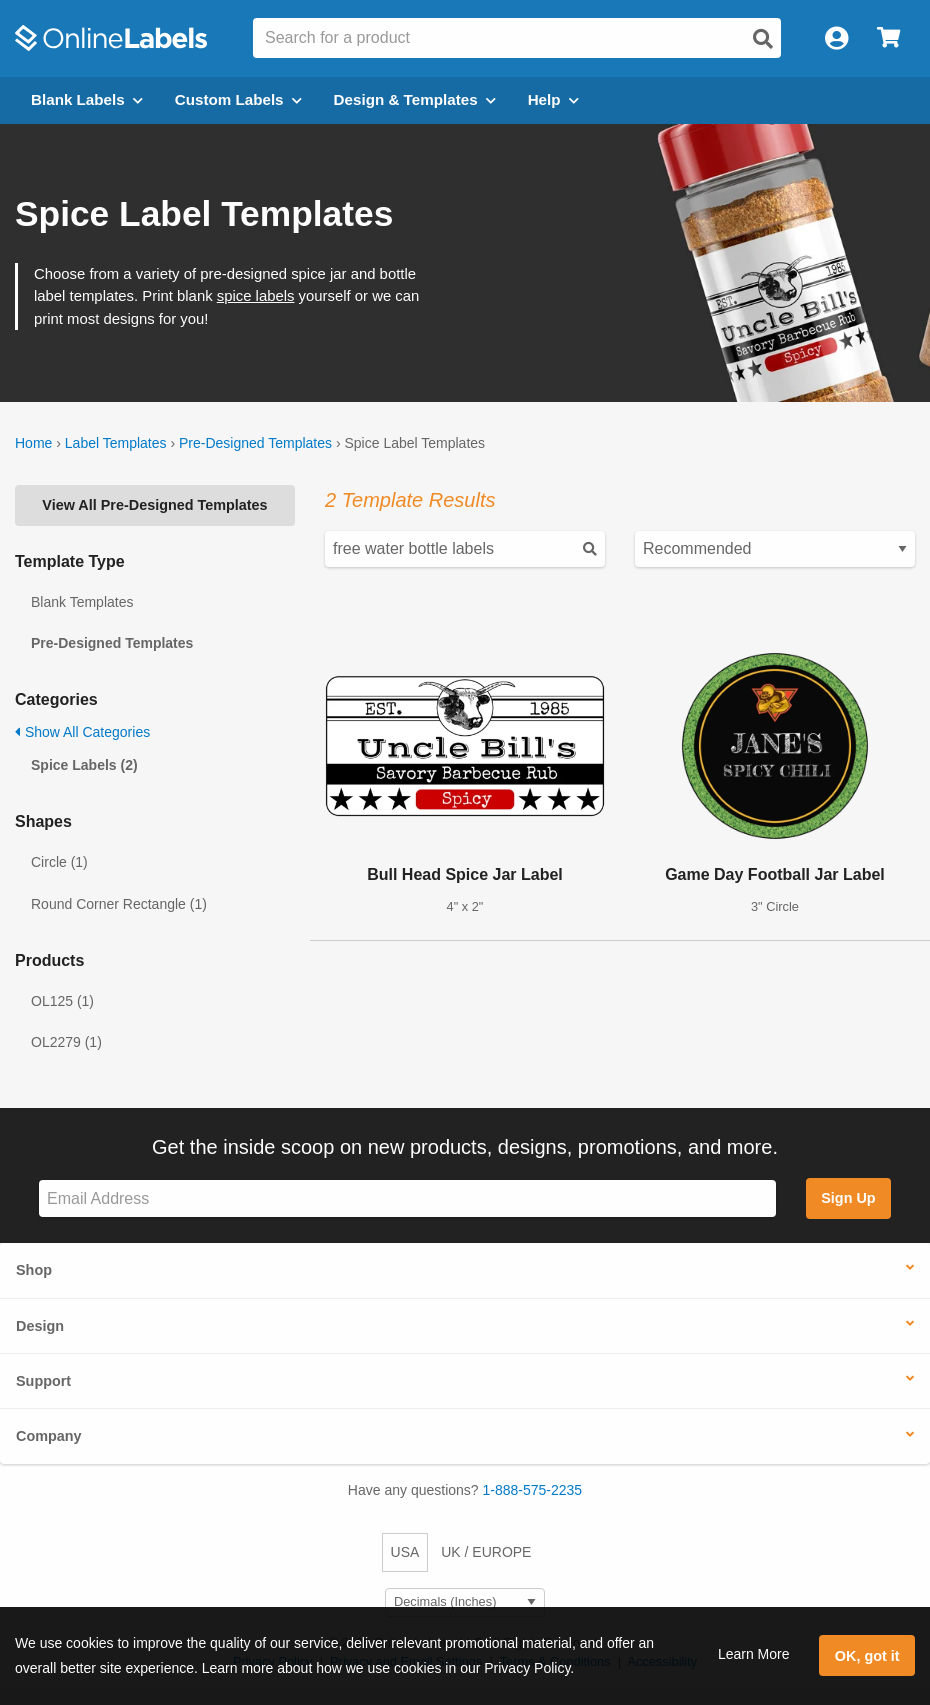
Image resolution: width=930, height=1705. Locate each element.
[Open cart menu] (888, 38)
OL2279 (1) (66, 1042)
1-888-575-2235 (533, 1490)
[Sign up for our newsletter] (407, 1198)
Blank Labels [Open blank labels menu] (87, 99)
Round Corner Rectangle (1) (119, 904)
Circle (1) (59, 862)
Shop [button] (34, 1270)
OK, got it (867, 1656)
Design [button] (40, 1326)
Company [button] (49, 1436)
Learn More (754, 1654)
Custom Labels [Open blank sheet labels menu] (238, 99)
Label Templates (116, 443)
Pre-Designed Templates (255, 443)
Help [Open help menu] (553, 99)
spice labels (256, 296)
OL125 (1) (62, 1001)
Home (33, 443)
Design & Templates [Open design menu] (415, 99)
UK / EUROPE (486, 1552)
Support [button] (43, 1381)
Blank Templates (82, 602)
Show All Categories (82, 732)
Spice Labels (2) (84, 765)
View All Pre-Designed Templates (154, 505)
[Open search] (763, 39)
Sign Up (848, 1198)
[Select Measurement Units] (465, 1602)
